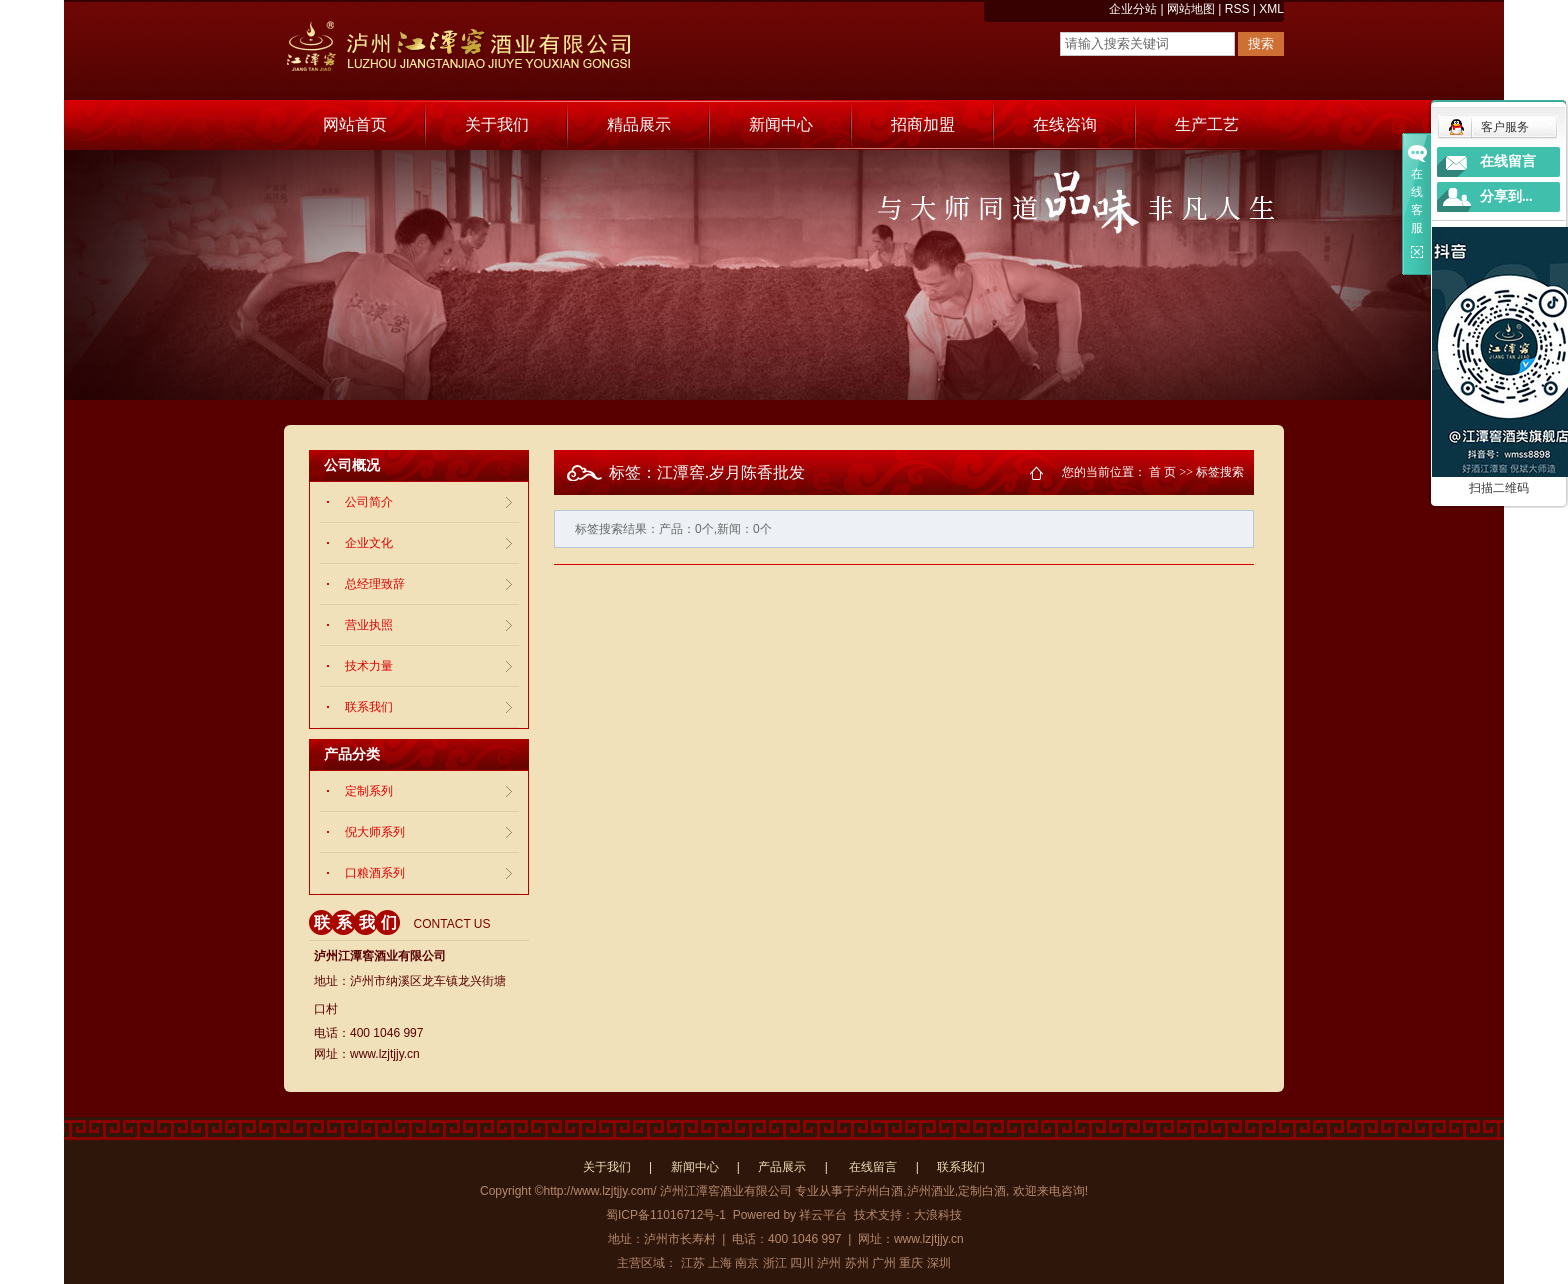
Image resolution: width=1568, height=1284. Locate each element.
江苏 (693, 1263)
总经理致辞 (375, 584)
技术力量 (369, 666)
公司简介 (369, 502)
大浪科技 (938, 1215)
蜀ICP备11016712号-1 (666, 1215)
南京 (747, 1263)
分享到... (1506, 196)
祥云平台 (823, 1215)
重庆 (911, 1263)
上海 (720, 1263)
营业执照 (369, 625)
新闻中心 (781, 124)
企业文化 (369, 543)
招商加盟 (923, 124)
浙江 (775, 1263)
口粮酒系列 (375, 873)
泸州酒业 (931, 1191)
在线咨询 (1065, 124)
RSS (1237, 9)
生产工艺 (1207, 124)
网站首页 (355, 124)
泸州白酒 (879, 1191)
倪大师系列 (375, 832)
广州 (884, 1263)
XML (1271, 9)
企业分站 (1133, 9)
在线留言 (873, 1167)
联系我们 (369, 707)
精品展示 (639, 124)
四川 (802, 1263)
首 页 (1162, 472)
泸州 (829, 1263)
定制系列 (369, 791)
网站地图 (1191, 9)
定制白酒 (982, 1191)
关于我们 (497, 124)
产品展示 (782, 1167)
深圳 (939, 1263)
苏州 (857, 1263)
